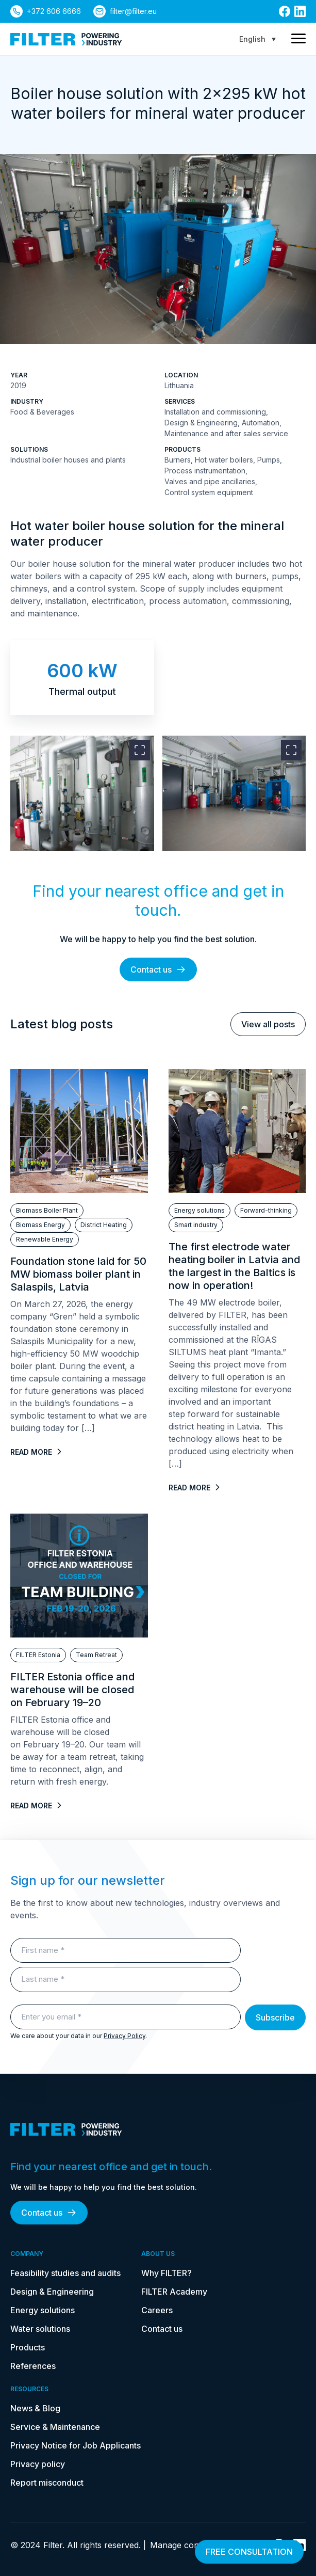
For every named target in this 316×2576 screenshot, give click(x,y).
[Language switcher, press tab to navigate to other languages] (257, 39)
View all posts (268, 1024)
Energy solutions (42, 2310)
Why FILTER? (166, 2273)
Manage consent (182, 2545)
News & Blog (35, 2408)
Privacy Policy (124, 2036)
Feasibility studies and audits (65, 2273)
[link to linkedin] (300, 11)
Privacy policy (37, 2464)
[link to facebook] (284, 11)
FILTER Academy (174, 2291)
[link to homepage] (66, 39)
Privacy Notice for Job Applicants (75, 2445)
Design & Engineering (52, 2291)
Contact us (158, 969)
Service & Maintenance (55, 2427)
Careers (157, 2310)
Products (27, 2347)
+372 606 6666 (54, 11)
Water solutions (40, 2329)
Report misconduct (47, 2482)
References (33, 2366)
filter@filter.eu (133, 11)
